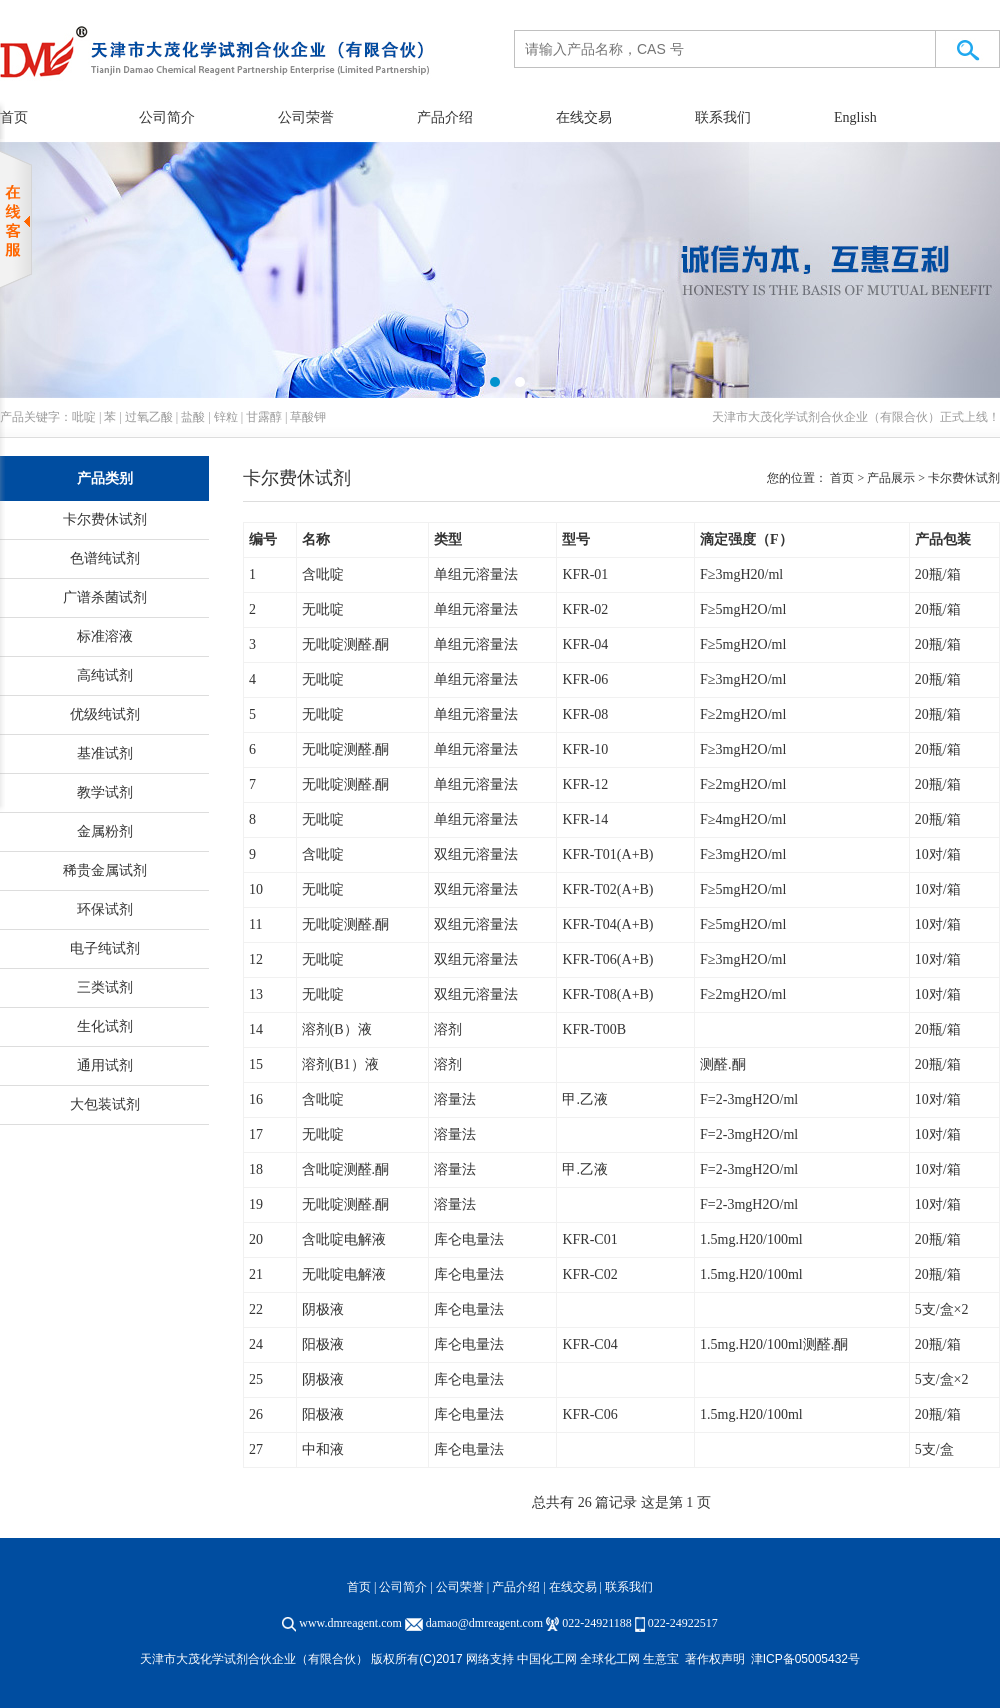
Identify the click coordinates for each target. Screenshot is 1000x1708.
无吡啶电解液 (344, 1274)
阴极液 (323, 1309)
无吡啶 (323, 609)
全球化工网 (610, 1659)
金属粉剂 (105, 831)
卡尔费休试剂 (105, 519)
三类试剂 (105, 987)
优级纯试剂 (105, 714)
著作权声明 (715, 1659)
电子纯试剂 (105, 948)
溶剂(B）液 (337, 1029)
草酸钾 (308, 417)
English (855, 117)
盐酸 (193, 417)
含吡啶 (323, 574)
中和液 (323, 1449)
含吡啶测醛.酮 (346, 1169)
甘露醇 (264, 417)
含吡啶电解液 (344, 1239)
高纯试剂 (105, 675)
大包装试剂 (105, 1104)
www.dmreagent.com (350, 1623)
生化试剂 (105, 1026)
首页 (359, 1587)
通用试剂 (105, 1065)
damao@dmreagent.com (484, 1623)
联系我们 (723, 117)
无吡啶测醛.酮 (346, 644)
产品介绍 (445, 117)
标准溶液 (105, 636)
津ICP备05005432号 (805, 1659)
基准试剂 (105, 753)
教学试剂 (105, 792)
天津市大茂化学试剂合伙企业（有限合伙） (826, 417)
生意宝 (661, 1659)
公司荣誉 (306, 117)
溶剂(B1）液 (340, 1064)
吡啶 (84, 417)
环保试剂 (105, 909)
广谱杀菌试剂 (105, 597)
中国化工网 (547, 1659)
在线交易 (584, 117)
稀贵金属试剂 (105, 870)
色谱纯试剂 (105, 558)
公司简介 (167, 117)
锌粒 (226, 417)
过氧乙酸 (149, 417)
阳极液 (323, 1344)
